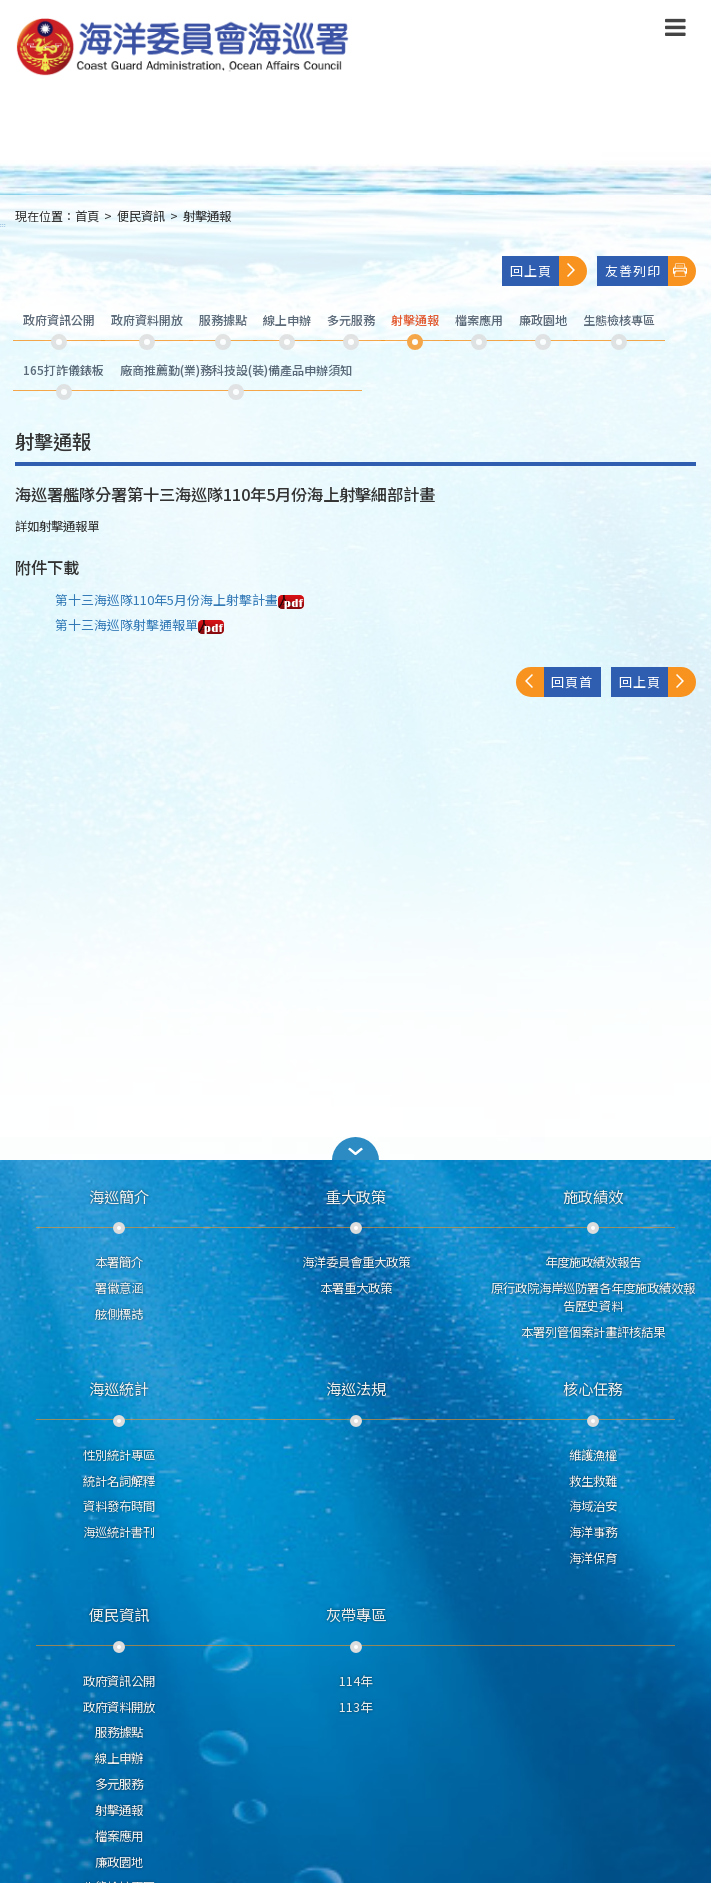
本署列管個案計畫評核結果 (593, 1332)
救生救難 (593, 1481)
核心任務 (593, 1388)
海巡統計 (119, 1388)
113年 (355, 1707)
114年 (355, 1681)
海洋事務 (593, 1532)
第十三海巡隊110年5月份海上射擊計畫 (179, 599)
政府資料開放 (119, 1707)
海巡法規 (356, 1388)
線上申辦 (119, 1758)
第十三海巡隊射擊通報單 (139, 624)
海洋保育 (593, 1558)
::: (3, 224)
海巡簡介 (119, 1196)
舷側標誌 (119, 1314)
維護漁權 (593, 1455)
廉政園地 (119, 1862)
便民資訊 (141, 216)
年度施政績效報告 (593, 1262)
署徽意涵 (119, 1288)
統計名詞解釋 (119, 1481)
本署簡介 (119, 1262)
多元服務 (119, 1784)
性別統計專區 (119, 1455)
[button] (356, 1148)
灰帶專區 (356, 1614)
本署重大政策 (356, 1288)
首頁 (87, 216)
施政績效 (593, 1196)
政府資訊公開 (119, 1681)
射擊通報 (207, 216)
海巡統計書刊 (119, 1532)
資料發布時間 (119, 1506)
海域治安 (593, 1506)
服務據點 (119, 1732)
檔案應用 (119, 1836)
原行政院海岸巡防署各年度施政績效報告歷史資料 (593, 1297)
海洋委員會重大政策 (356, 1262)
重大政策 (356, 1196)
